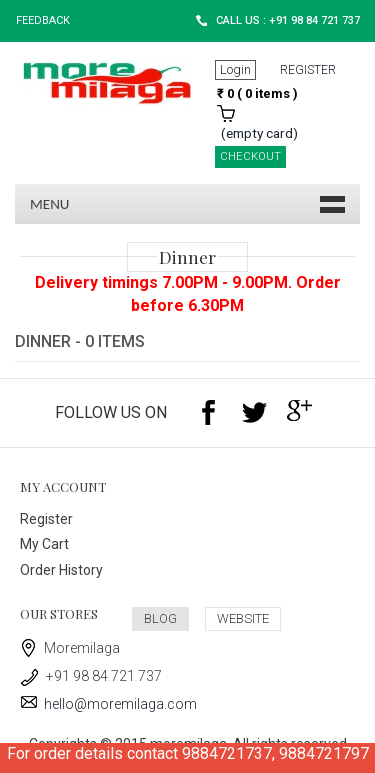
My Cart (44, 544)
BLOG (160, 618)
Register (46, 519)
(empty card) (259, 133)
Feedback (43, 20)
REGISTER (308, 70)
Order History (61, 570)
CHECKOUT (250, 156)
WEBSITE (243, 618)
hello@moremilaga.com (108, 704)
